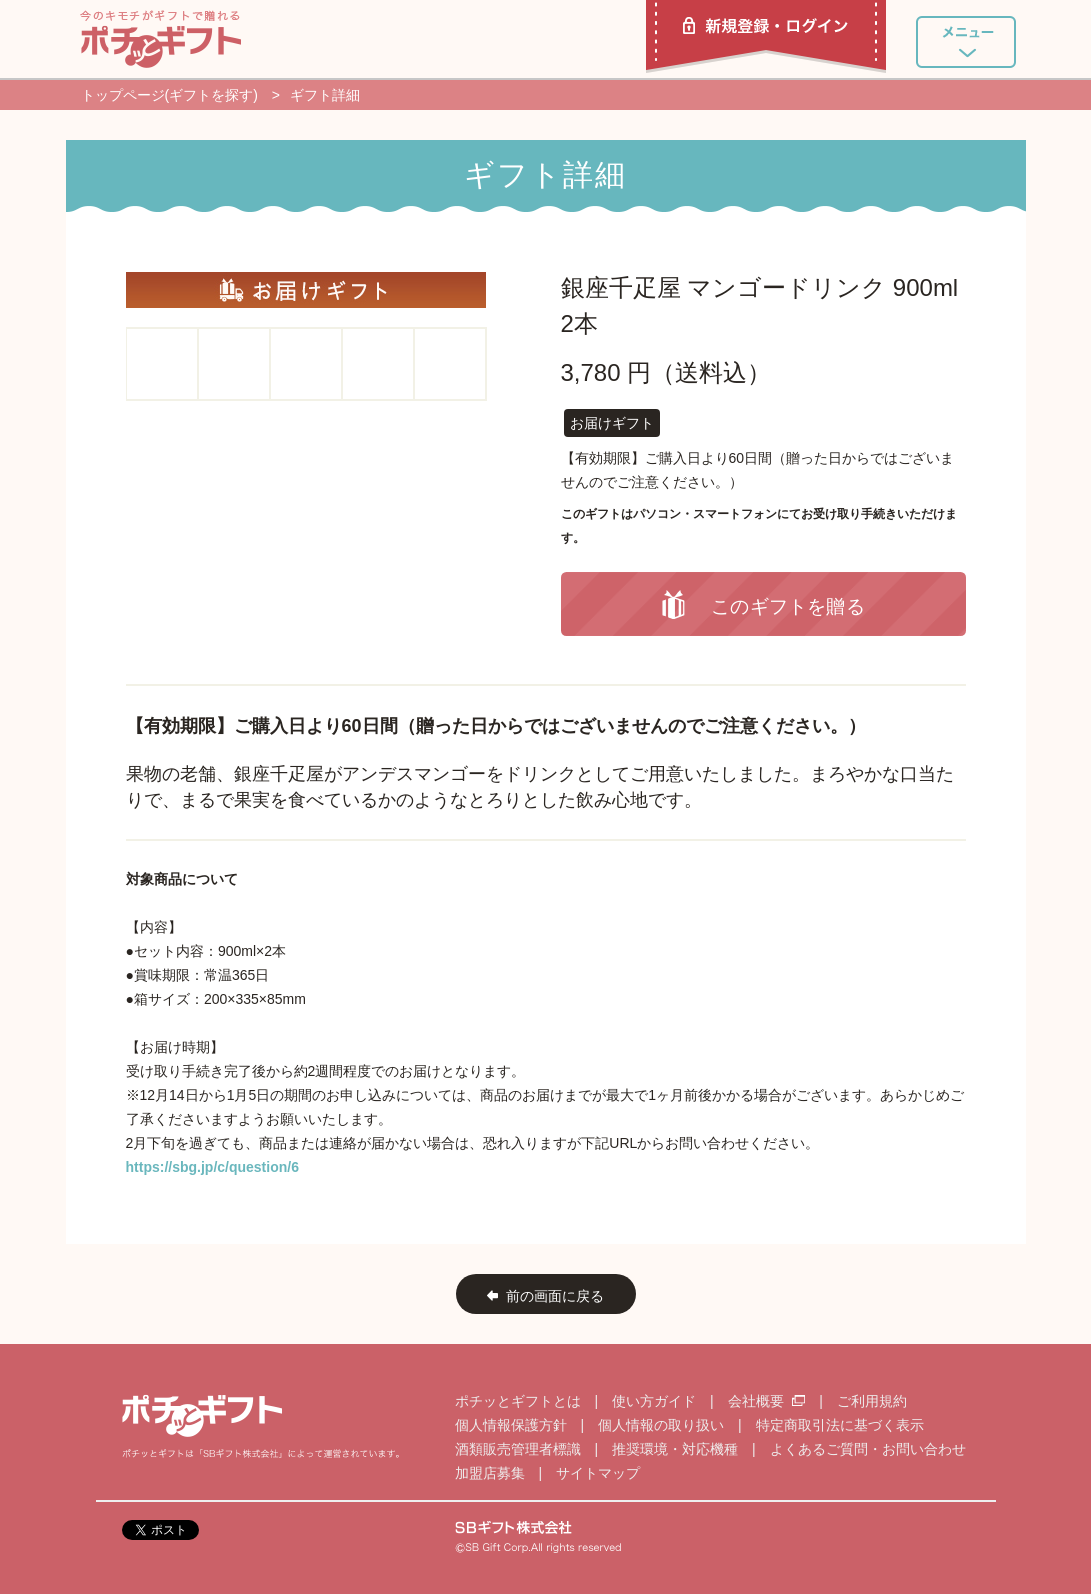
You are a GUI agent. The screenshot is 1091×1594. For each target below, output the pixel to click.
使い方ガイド (654, 1401)
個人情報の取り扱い (661, 1425)
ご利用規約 (872, 1401)
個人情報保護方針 (511, 1425)
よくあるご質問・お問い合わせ (868, 1449)
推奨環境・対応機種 (675, 1449)
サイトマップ (598, 1473)
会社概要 (769, 1401)
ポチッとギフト (160, 39)
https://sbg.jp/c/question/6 (212, 1167)
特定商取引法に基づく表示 (840, 1425)
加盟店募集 (490, 1473)
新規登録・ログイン (766, 36)
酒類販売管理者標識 (518, 1449)
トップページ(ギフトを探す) (169, 95)
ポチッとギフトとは (518, 1401)
